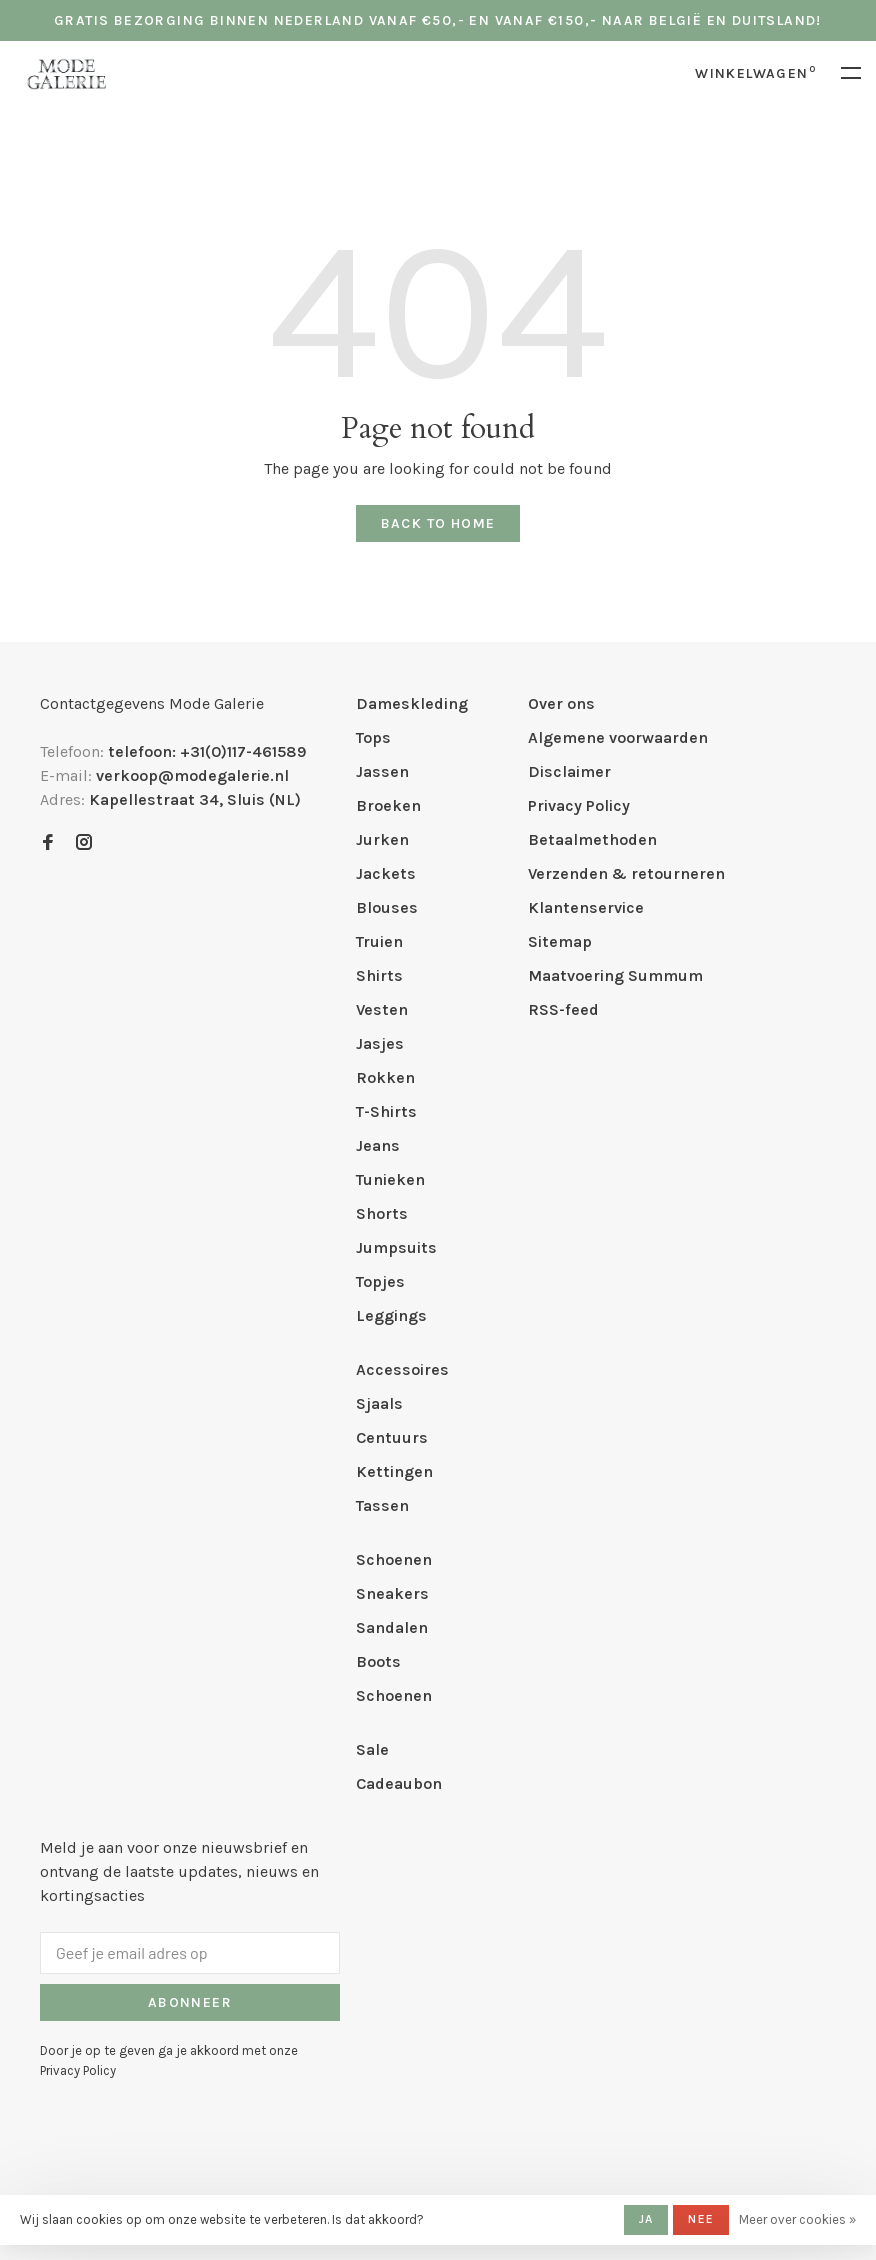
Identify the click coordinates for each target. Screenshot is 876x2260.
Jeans (378, 1145)
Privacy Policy (579, 805)
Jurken (382, 839)
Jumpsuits (396, 1247)
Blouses (387, 907)
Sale (372, 1749)
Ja (646, 2219)
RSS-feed (563, 1009)
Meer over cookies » (797, 2219)
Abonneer (190, 2002)
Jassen (382, 771)
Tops (373, 737)
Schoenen (394, 1559)
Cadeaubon (399, 1783)
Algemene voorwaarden (618, 737)
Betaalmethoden (592, 839)
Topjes (380, 1281)
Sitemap (560, 941)
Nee (701, 2219)
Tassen (382, 1505)
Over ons (561, 703)
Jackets (386, 873)
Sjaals (379, 1403)
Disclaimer (569, 771)
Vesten (382, 1009)
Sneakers (392, 1593)
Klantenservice (586, 907)
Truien (379, 941)
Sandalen (392, 1627)
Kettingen (394, 1471)
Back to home (438, 523)
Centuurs (392, 1437)
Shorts (382, 1213)
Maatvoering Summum (615, 975)
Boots (378, 1661)
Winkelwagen (755, 73)
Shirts (379, 975)
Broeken (388, 805)
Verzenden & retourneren (626, 873)
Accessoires (402, 1369)
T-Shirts (386, 1111)
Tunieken (390, 1179)
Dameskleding (412, 703)
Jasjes (380, 1043)
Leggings (391, 1315)
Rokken (385, 1077)
